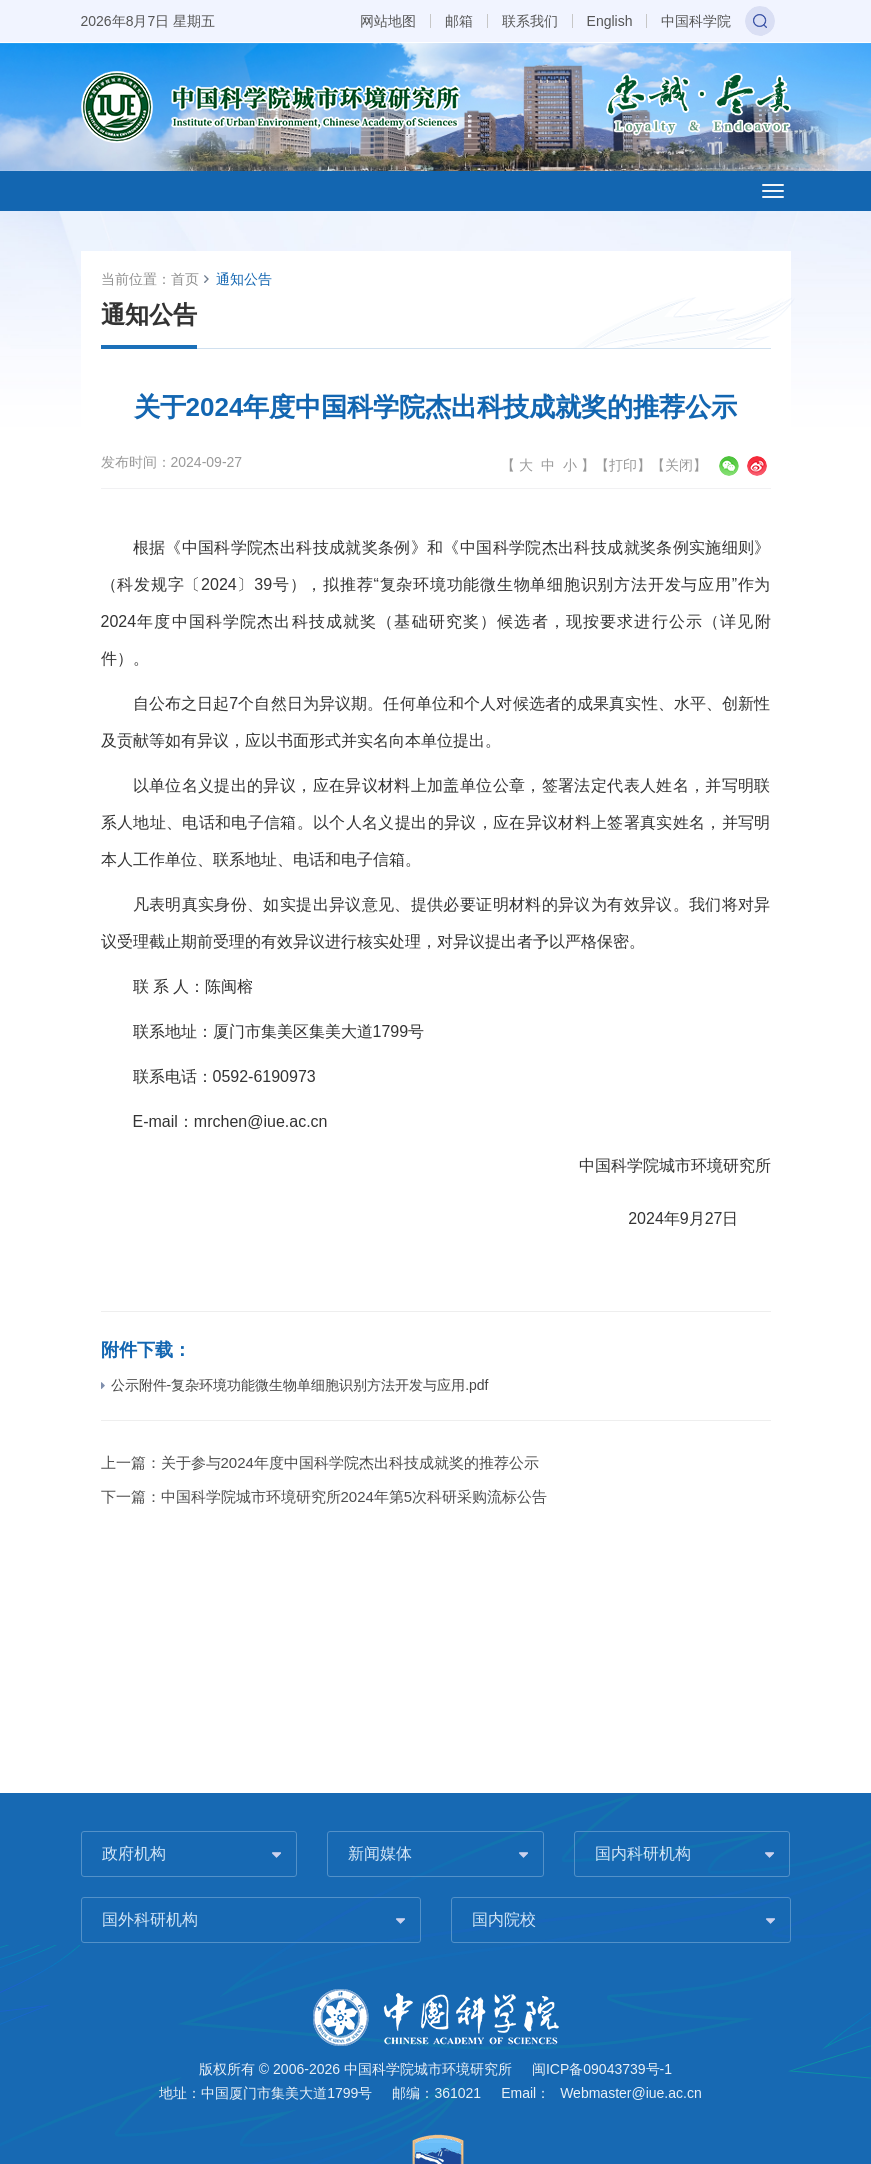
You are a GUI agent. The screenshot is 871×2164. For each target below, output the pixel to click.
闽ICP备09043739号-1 (602, 2069)
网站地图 (388, 21)
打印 (623, 465)
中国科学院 (696, 21)
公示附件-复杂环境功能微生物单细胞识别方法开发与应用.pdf (295, 1385)
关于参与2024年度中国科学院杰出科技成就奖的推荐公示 (354, 1462)
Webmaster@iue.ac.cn (631, 2093)
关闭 (679, 465)
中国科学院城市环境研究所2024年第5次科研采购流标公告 (354, 1496)
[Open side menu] (773, 191)
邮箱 (459, 21)
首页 (185, 279)
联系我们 (530, 21)
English (610, 21)
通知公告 (244, 279)
